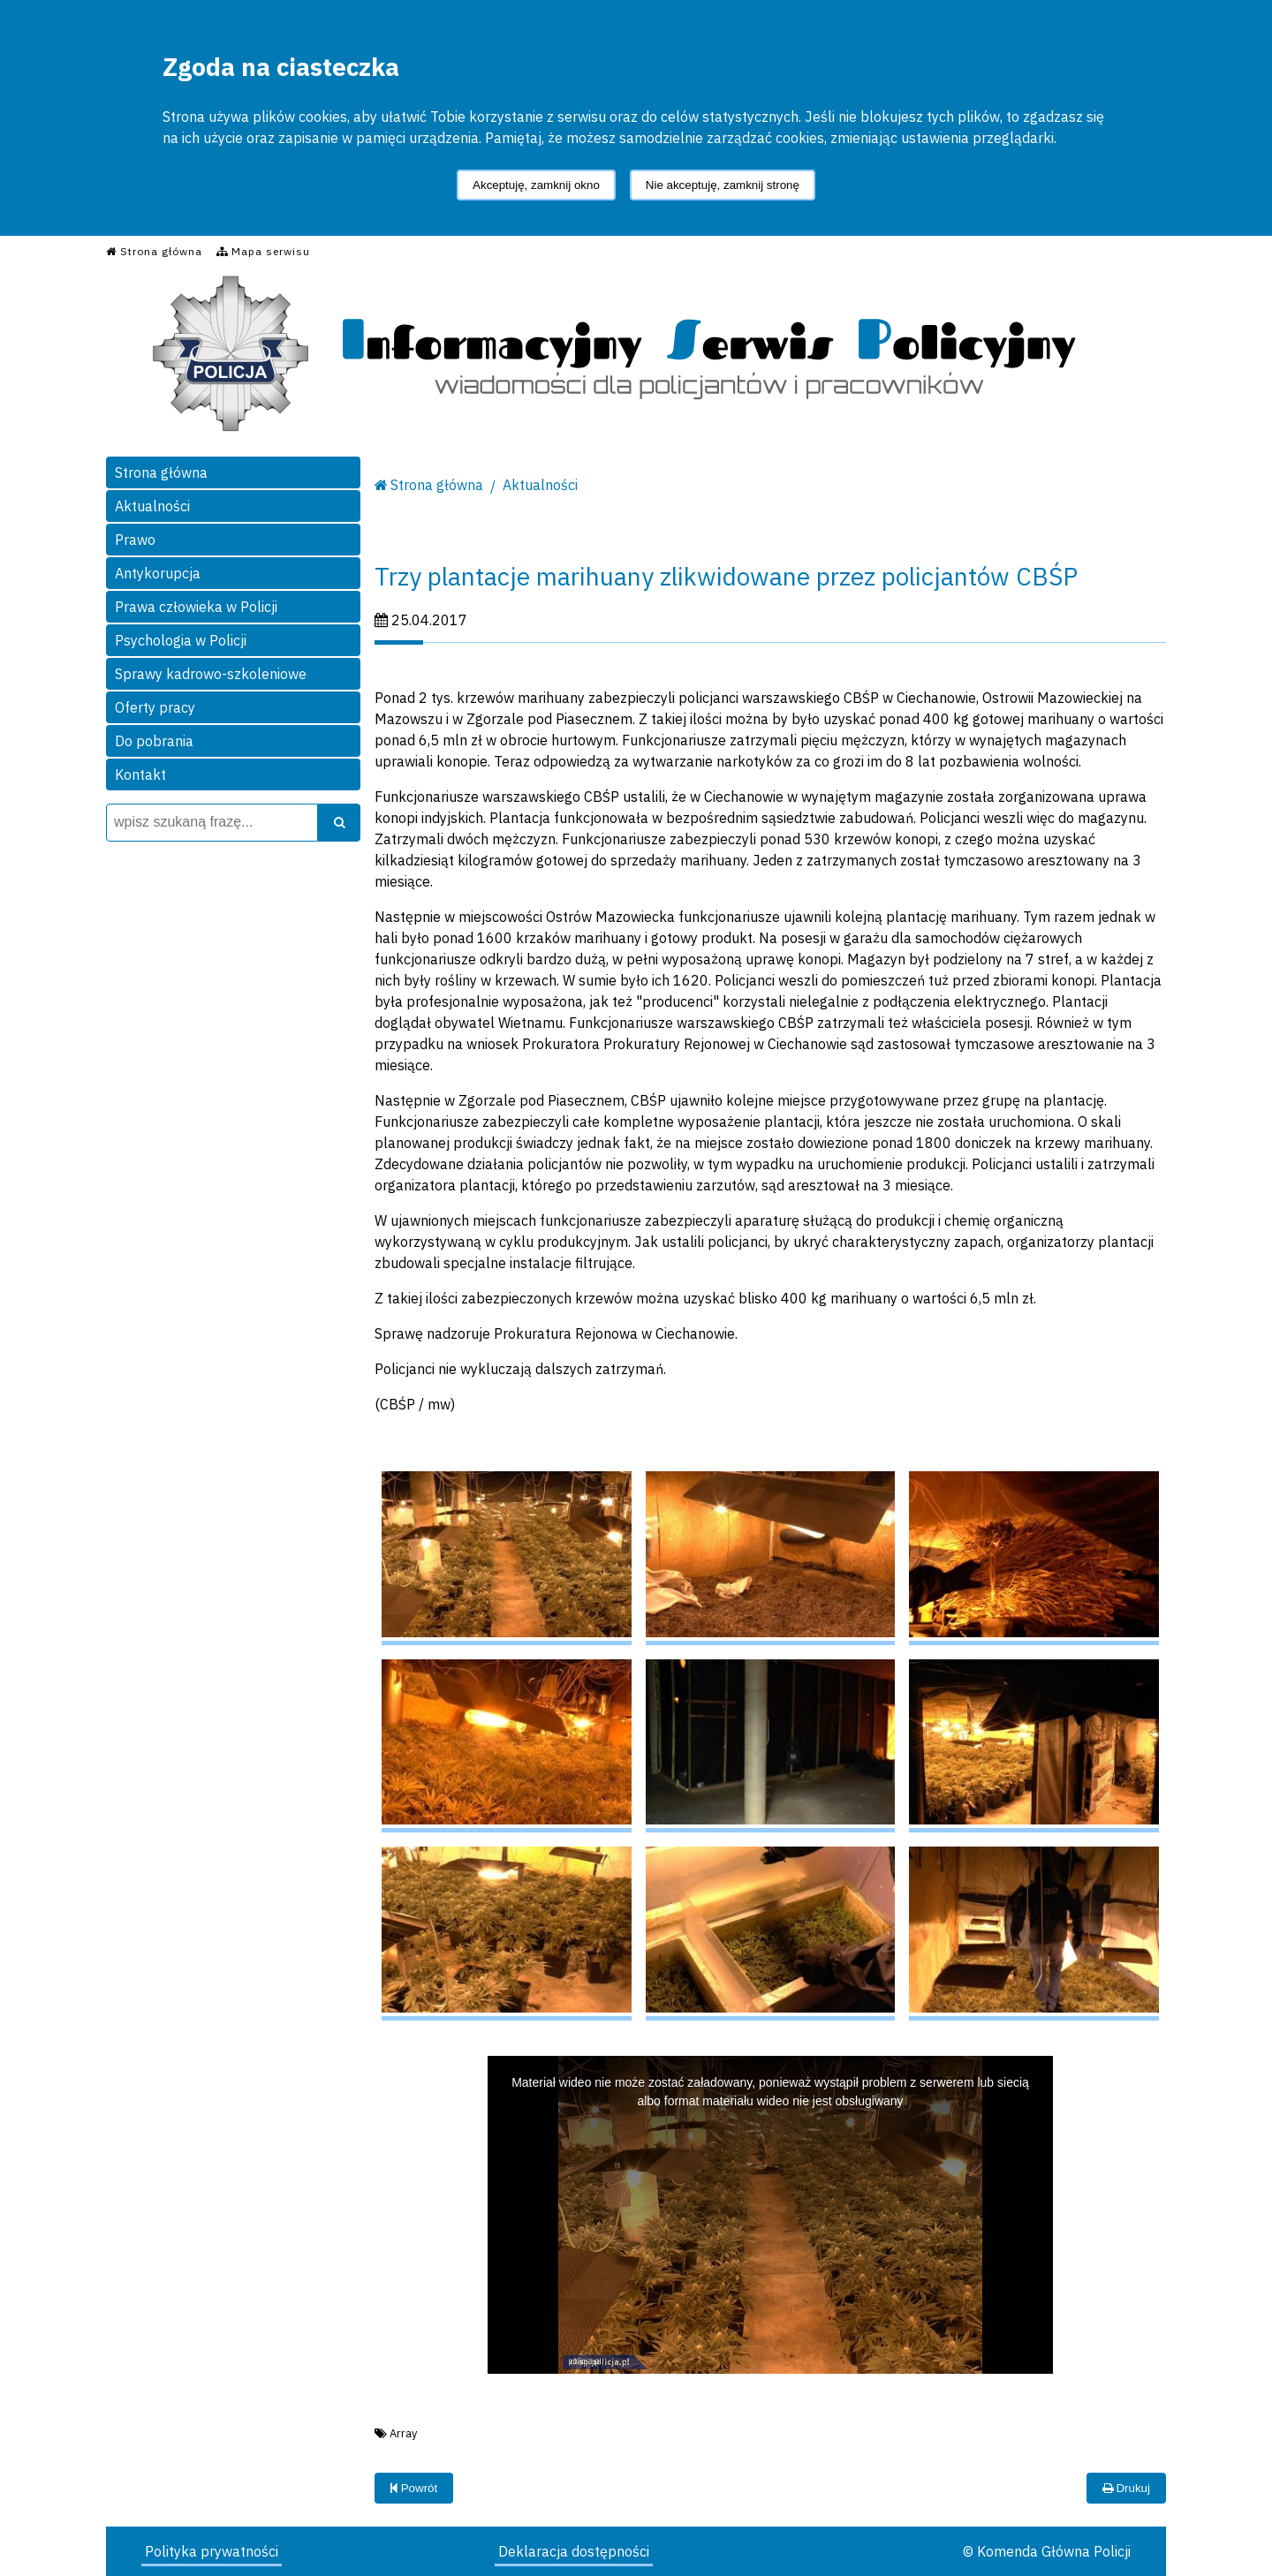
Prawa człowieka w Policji (196, 607)
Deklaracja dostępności (573, 2551)
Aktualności (152, 506)
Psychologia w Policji (180, 640)
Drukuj (1126, 2488)
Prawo (135, 539)
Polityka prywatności (211, 2551)
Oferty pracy (155, 707)
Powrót (413, 2488)
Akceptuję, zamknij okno (536, 185)
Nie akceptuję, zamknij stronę (722, 185)
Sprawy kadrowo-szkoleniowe (211, 674)
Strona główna (161, 472)
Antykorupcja (158, 573)
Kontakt (140, 774)
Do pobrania (154, 741)
